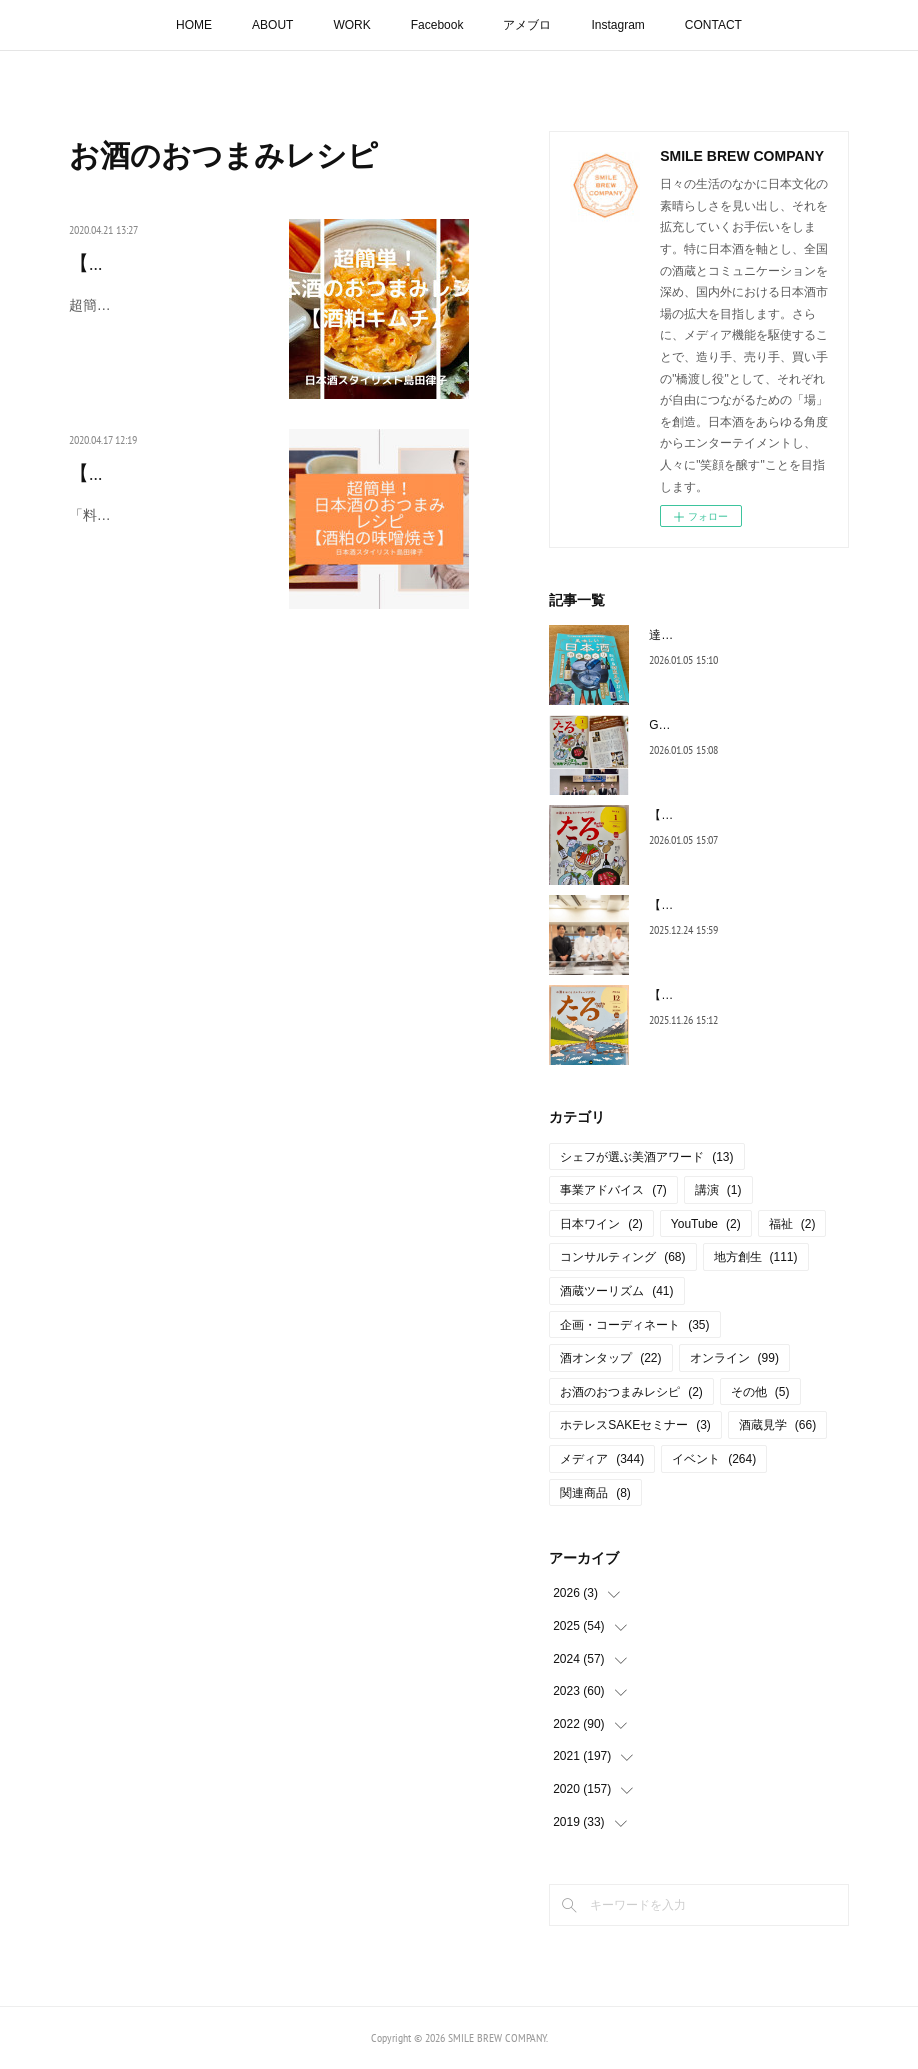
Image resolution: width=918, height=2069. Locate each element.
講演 (718, 1190)
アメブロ (527, 25)
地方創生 (756, 1257)
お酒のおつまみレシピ (631, 1392)
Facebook (437, 25)
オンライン (734, 1358)
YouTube (706, 1224)
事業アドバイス (613, 1190)
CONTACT (713, 25)
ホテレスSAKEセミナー (635, 1425)
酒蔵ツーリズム (616, 1291)
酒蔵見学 (777, 1425)
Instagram (617, 25)
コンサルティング (622, 1257)
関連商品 (595, 1493)
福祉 (792, 1224)
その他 (760, 1392)
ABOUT (272, 25)
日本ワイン (601, 1224)
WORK (351, 25)
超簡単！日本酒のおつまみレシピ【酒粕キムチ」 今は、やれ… (169, 349)
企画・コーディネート (634, 1325)
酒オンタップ (610, 1358)
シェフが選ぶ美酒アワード (646, 1157)
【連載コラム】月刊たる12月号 (733, 995)
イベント (714, 1459)
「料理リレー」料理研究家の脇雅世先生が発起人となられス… (167, 559)
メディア (602, 1459)
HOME (194, 25)
